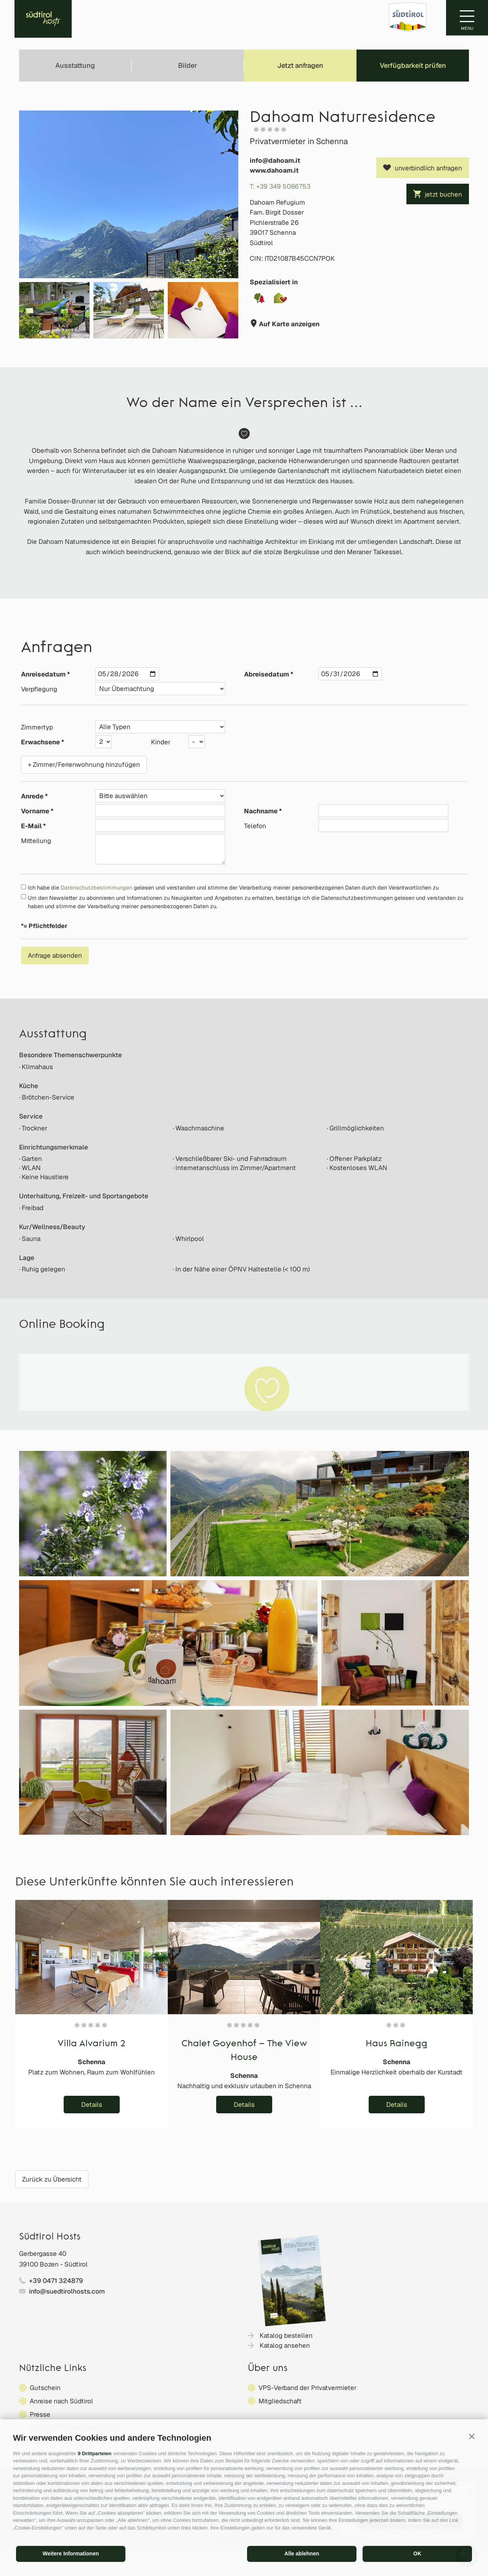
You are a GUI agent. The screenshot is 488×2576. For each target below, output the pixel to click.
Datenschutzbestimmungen (96, 887)
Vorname (35, 811)
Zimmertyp (37, 727)
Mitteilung (36, 841)
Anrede (32, 796)
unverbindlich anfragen (428, 168)
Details (91, 2104)
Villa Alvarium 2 (91, 2044)
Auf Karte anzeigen (288, 324)
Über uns (267, 2368)
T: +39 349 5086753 (280, 186)
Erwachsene (40, 742)
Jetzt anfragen (300, 65)
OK (417, 2553)
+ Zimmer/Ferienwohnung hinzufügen (84, 764)
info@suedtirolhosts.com (67, 2291)
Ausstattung (75, 65)
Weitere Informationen (71, 2553)
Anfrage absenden (55, 955)
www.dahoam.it (274, 170)
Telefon (255, 826)
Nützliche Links (52, 2368)
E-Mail (31, 826)
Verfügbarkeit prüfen (413, 65)
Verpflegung (39, 689)
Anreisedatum (43, 674)
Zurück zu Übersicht (52, 2179)
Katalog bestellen (286, 2335)
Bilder (187, 65)
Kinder (160, 742)
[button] (472, 2436)
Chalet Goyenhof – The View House (244, 2051)
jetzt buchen (443, 194)
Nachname (261, 811)
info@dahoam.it (275, 160)
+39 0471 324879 (56, 2280)
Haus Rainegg (396, 2044)
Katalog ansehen (285, 2345)
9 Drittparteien (94, 2453)
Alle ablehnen (301, 2553)
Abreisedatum (266, 674)
